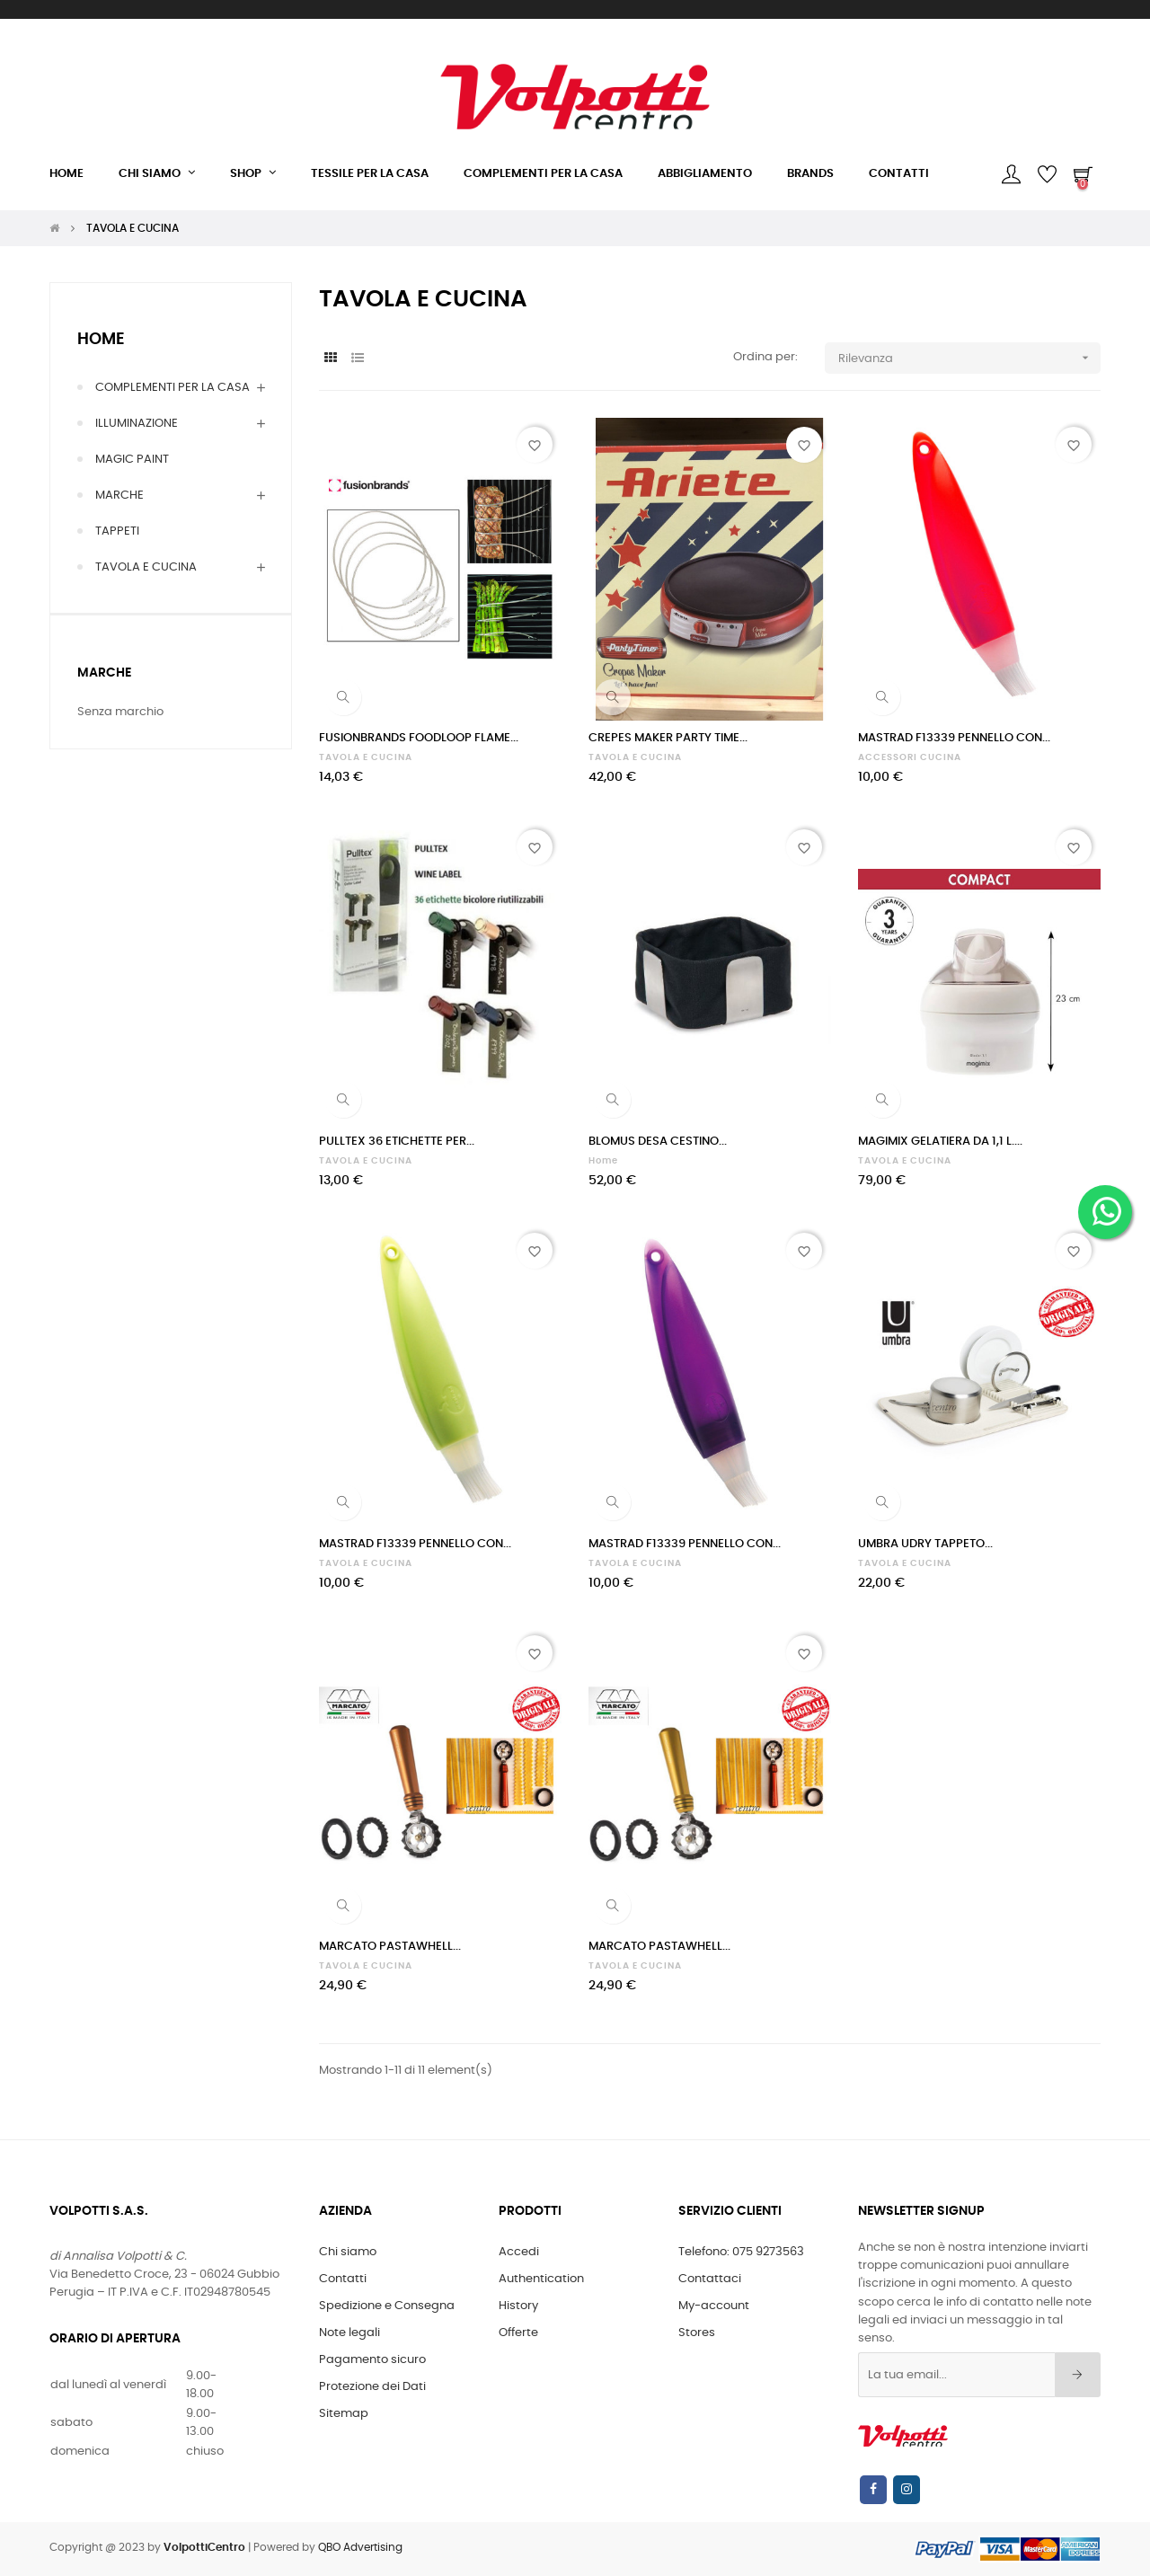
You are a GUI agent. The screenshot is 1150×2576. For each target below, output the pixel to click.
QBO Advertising (360, 2547)
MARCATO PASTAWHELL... (390, 1946)
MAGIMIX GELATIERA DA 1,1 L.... (940, 1141)
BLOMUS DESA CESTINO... (657, 1141)
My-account (713, 2306)
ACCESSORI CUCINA (909, 757)
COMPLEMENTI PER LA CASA (172, 388)
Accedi (519, 2252)
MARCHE (119, 495)
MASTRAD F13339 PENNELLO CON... (954, 738)
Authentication (541, 2279)
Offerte (518, 2333)
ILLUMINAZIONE (136, 423)
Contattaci (709, 2279)
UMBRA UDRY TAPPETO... (925, 1544)
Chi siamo (347, 2252)
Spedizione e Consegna (387, 2306)
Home (101, 340)
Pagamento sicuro (372, 2360)
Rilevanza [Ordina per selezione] (969, 358)
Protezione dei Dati (372, 2387)
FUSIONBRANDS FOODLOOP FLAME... (418, 738)
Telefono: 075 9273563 (741, 2252)
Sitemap (343, 2414)
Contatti (343, 2279)
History (518, 2306)
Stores (696, 2333)
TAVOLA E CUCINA (146, 567)
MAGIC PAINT (132, 459)
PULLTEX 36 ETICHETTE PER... (396, 1141)
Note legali (349, 2333)
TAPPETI (117, 531)
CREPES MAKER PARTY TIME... (668, 738)
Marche (104, 673)
